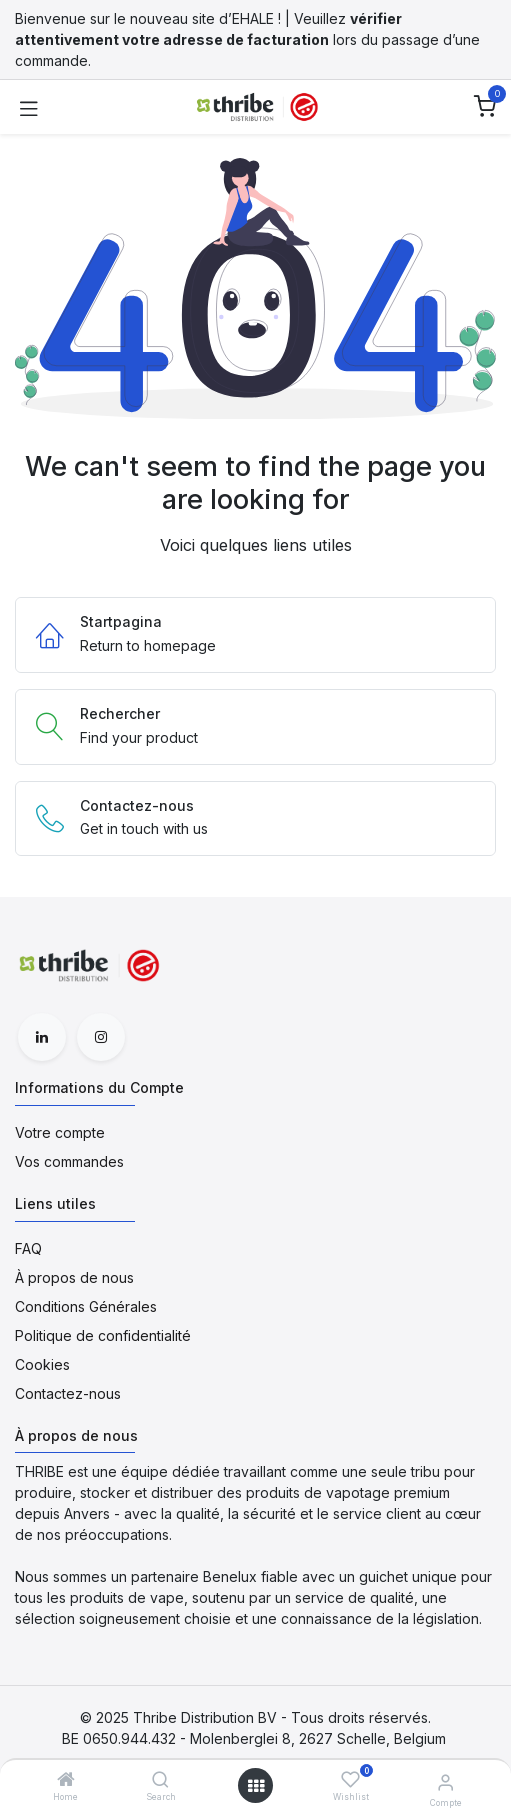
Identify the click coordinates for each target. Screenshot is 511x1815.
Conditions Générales (86, 1306)
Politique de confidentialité (103, 1335)
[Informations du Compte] (445, 1782)
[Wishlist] (350, 1779)
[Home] (66, 1780)
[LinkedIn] (42, 1037)
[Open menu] (256, 1786)
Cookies (42, 1364)
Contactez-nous (68, 1393)
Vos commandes (69, 1161)
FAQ (28, 1248)
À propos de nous (74, 1277)
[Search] (160, 1780)
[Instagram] (101, 1037)
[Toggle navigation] (29, 107)
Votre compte (60, 1132)
